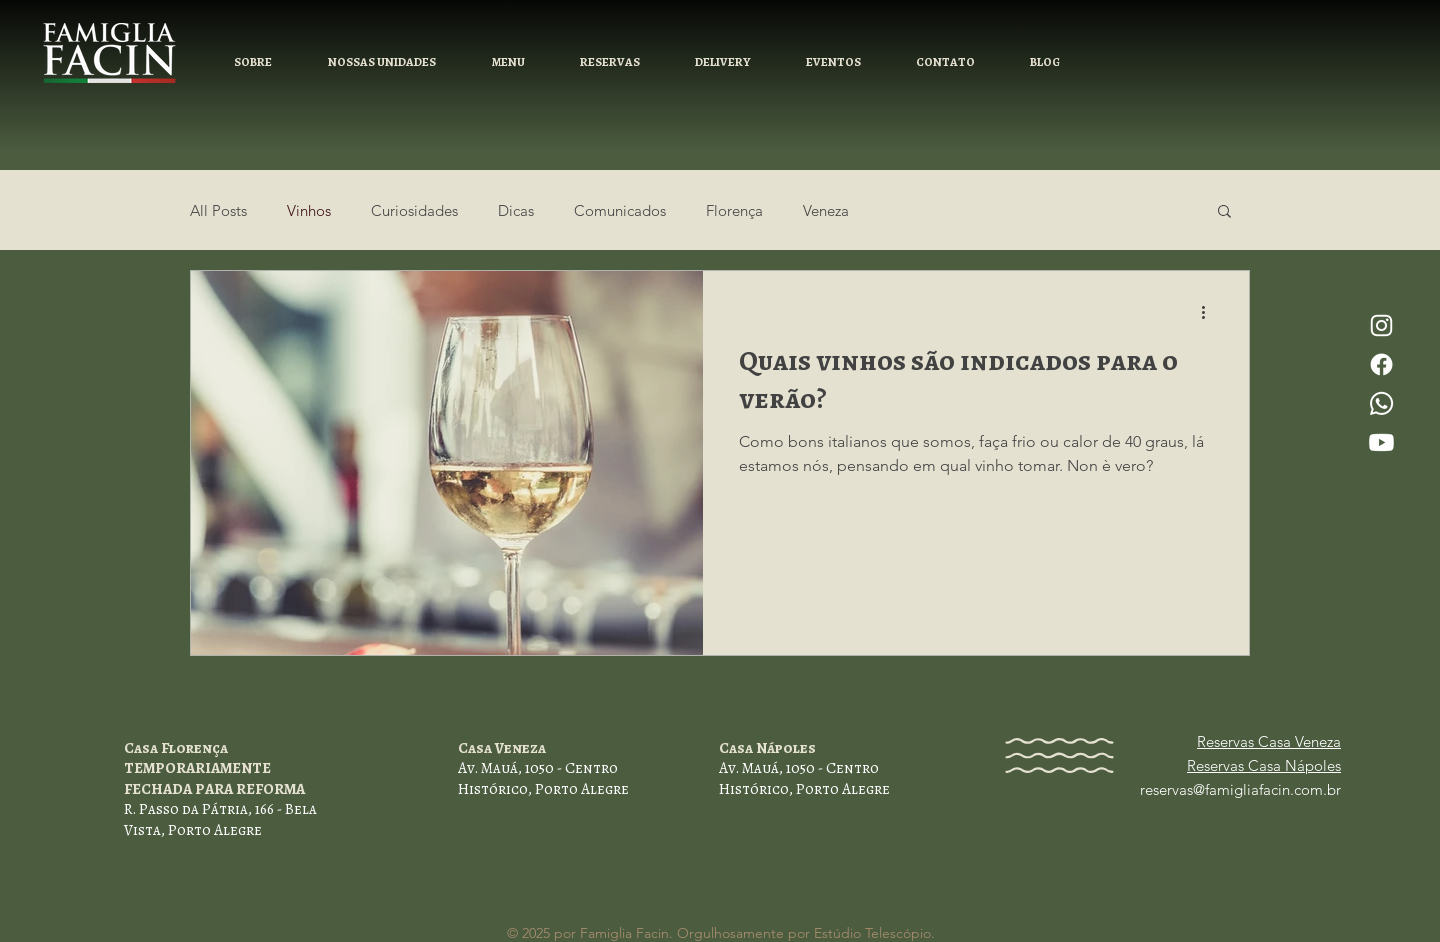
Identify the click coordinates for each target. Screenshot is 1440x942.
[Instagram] (1381, 325)
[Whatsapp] (1381, 403)
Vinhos (309, 210)
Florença (734, 210)
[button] (609, 62)
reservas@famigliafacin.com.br (1240, 789)
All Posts (218, 210)
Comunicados (620, 210)
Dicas (516, 210)
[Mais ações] (1210, 312)
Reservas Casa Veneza (1269, 741)
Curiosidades (414, 210)
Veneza (826, 210)
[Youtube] (1381, 442)
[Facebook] (1381, 364)
